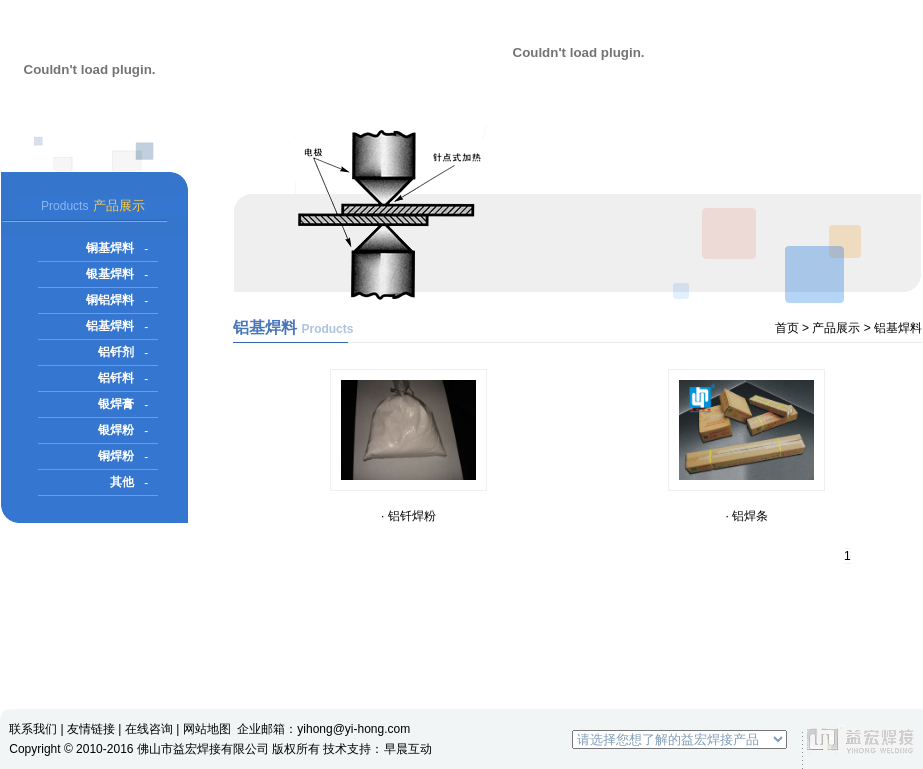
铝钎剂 (116, 352)
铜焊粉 (116, 456)
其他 (122, 482)
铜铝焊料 (110, 300)
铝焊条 (750, 516)
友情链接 (91, 729)
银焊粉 (116, 430)
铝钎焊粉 (412, 516)
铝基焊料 (110, 326)
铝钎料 (116, 378)
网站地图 (207, 729)
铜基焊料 (110, 248)
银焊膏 (116, 404)
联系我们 (33, 729)
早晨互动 (408, 749)
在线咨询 (149, 729)
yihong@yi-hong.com (353, 729)
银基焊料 (110, 274)
